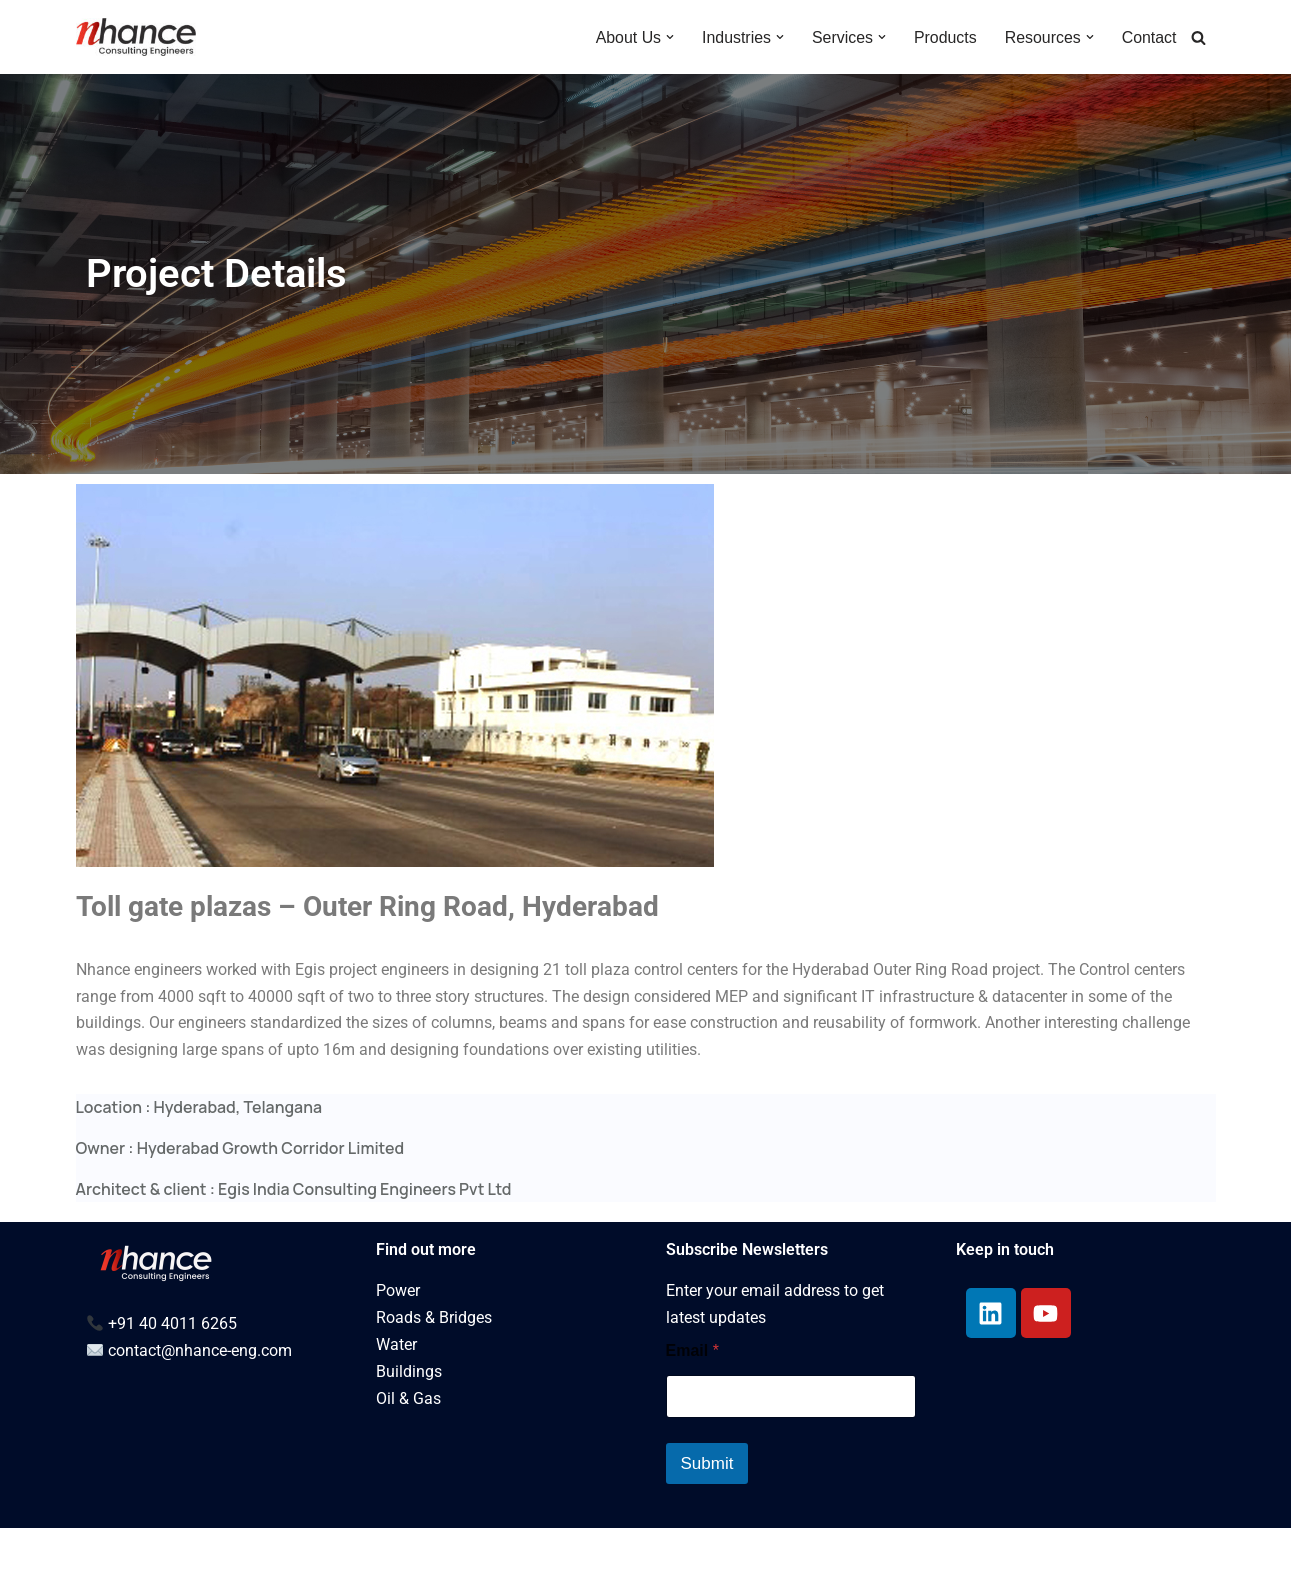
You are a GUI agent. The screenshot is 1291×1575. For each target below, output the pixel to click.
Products (944, 37)
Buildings (409, 1419)
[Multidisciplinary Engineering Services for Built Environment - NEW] (136, 37)
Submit (707, 1510)
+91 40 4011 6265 (172, 1370)
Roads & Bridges (434, 1365)
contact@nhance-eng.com (200, 1397)
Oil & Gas (408, 1446)
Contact (1148, 37)
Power (398, 1338)
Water (396, 1392)
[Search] (1198, 37)
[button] (668, 37)
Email (692, 1397)
